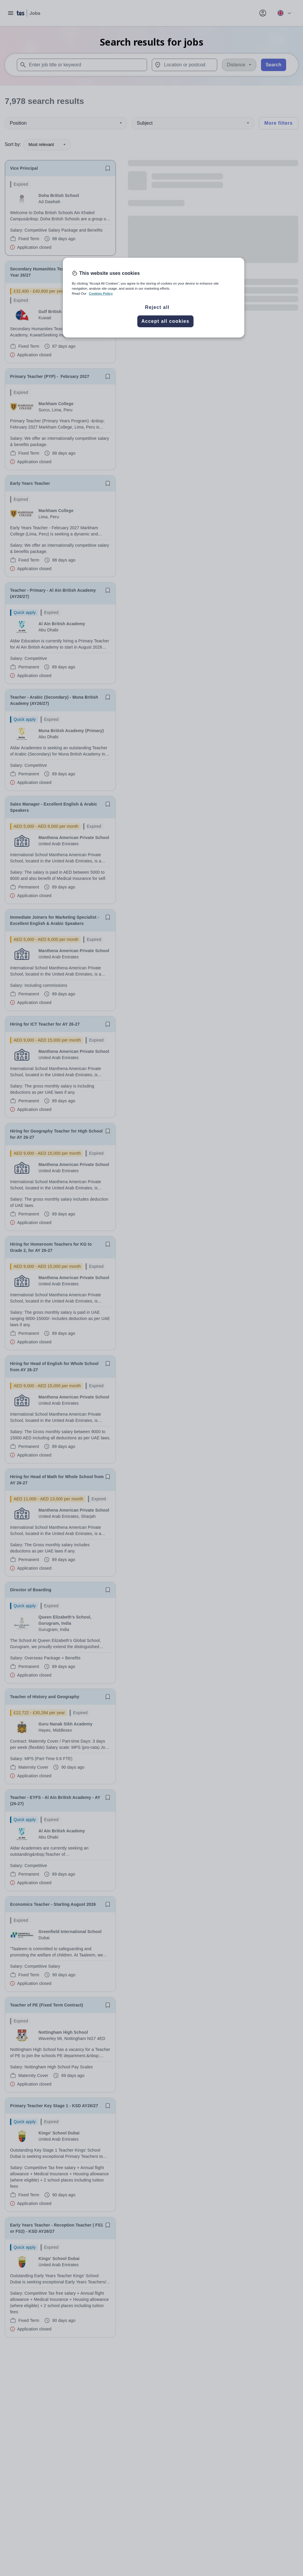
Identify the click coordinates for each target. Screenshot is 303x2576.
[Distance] (239, 65)
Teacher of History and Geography (44, 1696)
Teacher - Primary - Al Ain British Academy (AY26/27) (53, 593)
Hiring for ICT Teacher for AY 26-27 (45, 1024)
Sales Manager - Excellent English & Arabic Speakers (53, 807)
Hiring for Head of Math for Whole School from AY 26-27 (57, 1479)
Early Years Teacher (30, 483)
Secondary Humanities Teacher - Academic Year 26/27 (53, 272)
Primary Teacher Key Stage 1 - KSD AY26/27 (54, 2105)
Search (273, 64)
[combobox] (82, 65)
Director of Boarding (30, 1589)
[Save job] (108, 168)
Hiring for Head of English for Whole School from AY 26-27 (54, 1366)
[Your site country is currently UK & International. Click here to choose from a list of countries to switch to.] (284, 13)
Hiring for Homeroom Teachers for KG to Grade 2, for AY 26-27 (51, 1247)
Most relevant (47, 144)
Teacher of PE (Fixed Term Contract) (46, 2005)
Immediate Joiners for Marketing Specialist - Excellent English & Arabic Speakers (54, 920)
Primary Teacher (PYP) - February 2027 (49, 376)
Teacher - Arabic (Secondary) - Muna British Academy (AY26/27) (54, 700)
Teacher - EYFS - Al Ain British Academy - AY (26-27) (55, 1800)
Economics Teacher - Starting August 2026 (53, 1904)
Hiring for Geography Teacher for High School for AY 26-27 (56, 1134)
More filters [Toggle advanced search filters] (278, 123)
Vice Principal (24, 168)
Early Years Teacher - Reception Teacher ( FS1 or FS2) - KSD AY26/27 (56, 2228)
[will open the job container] (60, 215)
